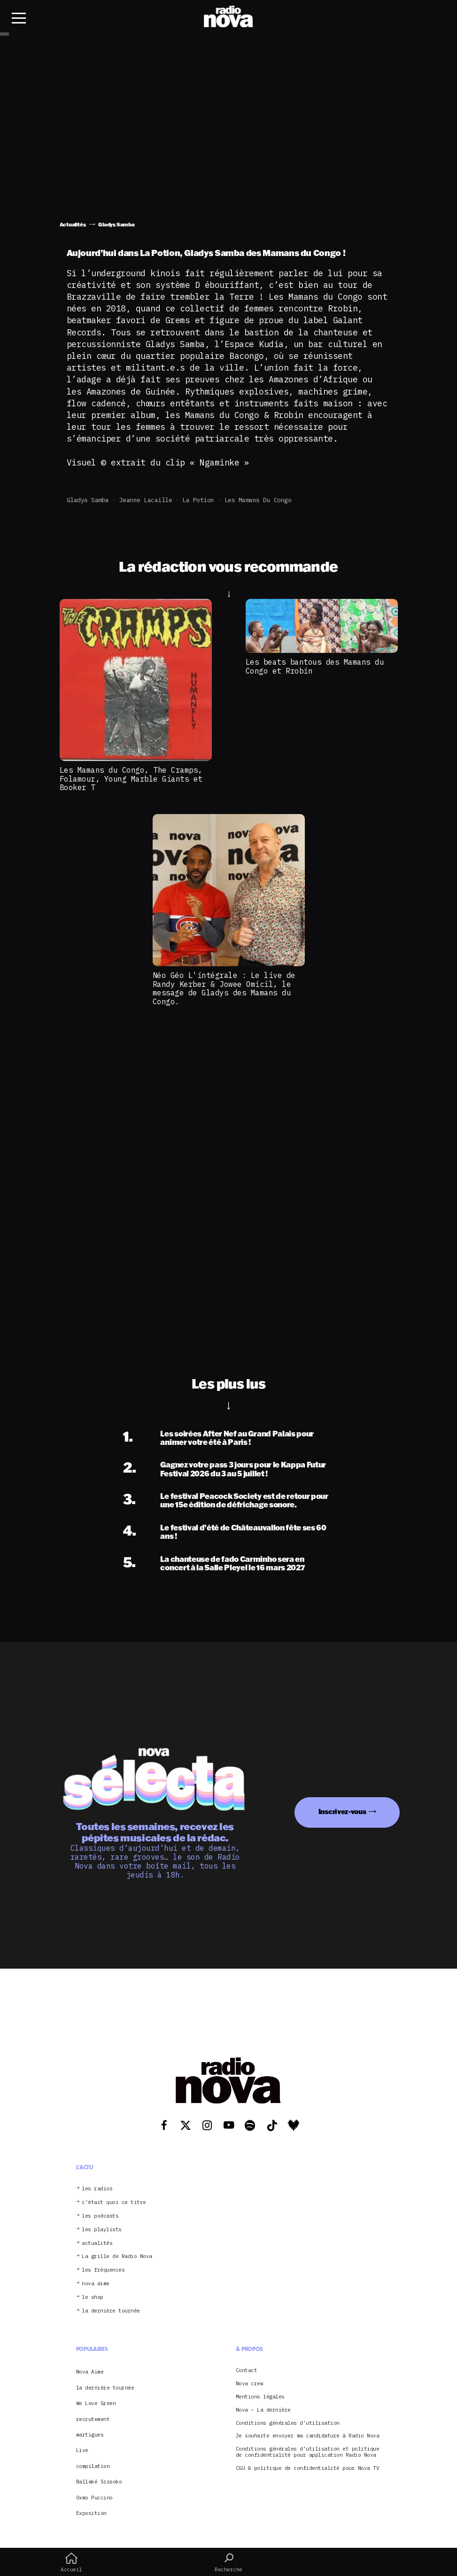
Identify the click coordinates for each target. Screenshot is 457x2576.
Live (82, 2450)
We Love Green (96, 2403)
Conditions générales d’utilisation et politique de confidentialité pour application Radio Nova (308, 2452)
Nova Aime (90, 2371)
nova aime (95, 2284)
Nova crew (249, 2384)
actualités (97, 2243)
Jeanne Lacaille (145, 500)
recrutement (93, 2419)
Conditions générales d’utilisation (288, 2423)
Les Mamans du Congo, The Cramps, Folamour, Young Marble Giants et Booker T (131, 778)
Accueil (71, 2562)
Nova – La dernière (263, 2410)
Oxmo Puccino (94, 2497)
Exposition (91, 2513)
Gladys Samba (88, 500)
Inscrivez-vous (342, 1811)
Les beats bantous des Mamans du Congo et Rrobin (315, 666)
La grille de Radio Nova (117, 2256)
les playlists (102, 2230)
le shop (92, 2297)
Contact (246, 2370)
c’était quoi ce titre (114, 2202)
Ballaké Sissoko (99, 2481)
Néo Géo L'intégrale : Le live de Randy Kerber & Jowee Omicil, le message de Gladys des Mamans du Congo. (224, 988)
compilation (93, 2466)
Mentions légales (260, 2397)
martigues (90, 2434)
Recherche (228, 2562)
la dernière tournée (111, 2311)
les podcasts (100, 2216)
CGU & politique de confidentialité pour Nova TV (308, 2468)
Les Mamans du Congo (258, 500)
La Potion (198, 500)
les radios (97, 2189)
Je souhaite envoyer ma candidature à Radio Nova (308, 2436)
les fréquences (103, 2270)
